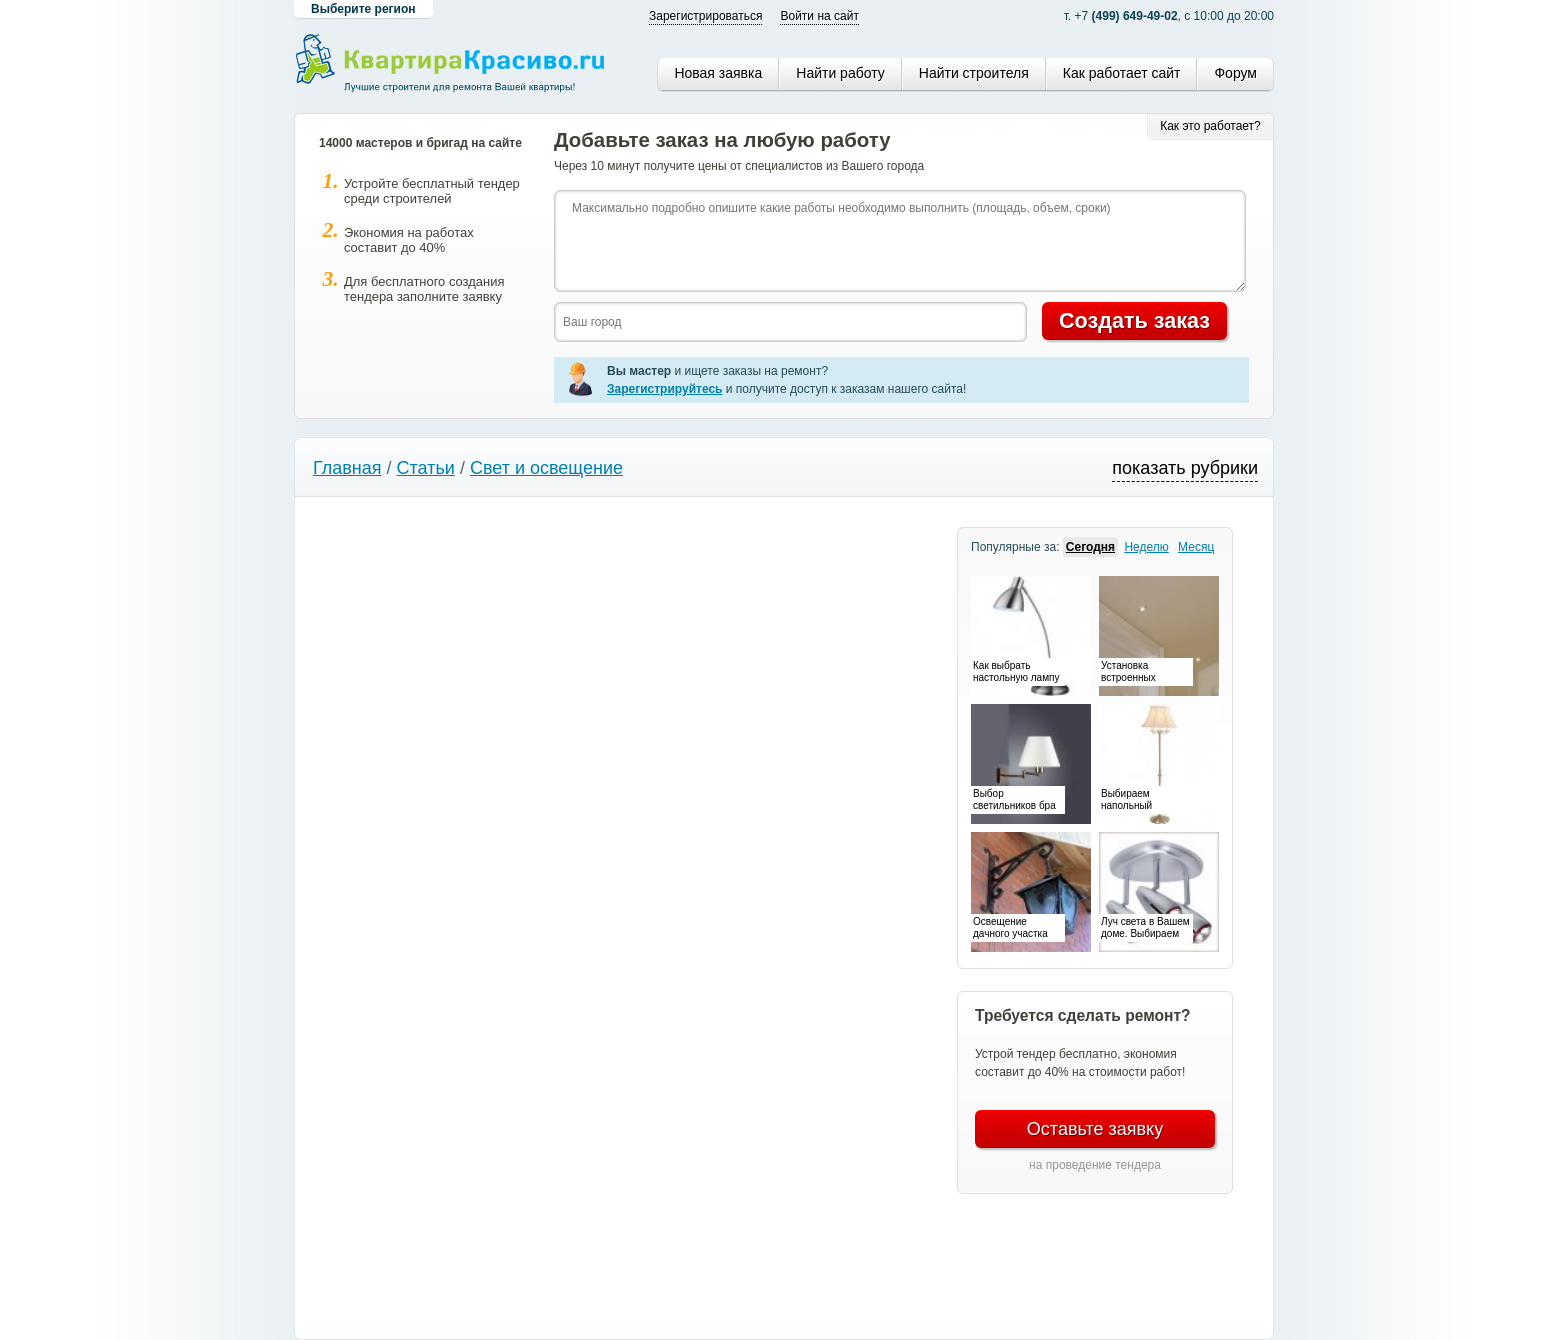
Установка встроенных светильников (1132, 673)
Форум (1235, 73)
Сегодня (1090, 547)
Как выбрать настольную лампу (1016, 671)
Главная (347, 468)
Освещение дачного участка (1010, 927)
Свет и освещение (546, 468)
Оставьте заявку (1095, 1129)
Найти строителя (974, 73)
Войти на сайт (819, 16)
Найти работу (840, 73)
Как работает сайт (1122, 73)
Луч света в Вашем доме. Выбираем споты (1145, 929)
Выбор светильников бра (1014, 799)
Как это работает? (1210, 126)
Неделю (1146, 547)
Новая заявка (718, 73)
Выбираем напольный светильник (1127, 801)
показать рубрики (1185, 468)
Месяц (1196, 547)
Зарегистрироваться (705, 16)
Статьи (426, 468)
